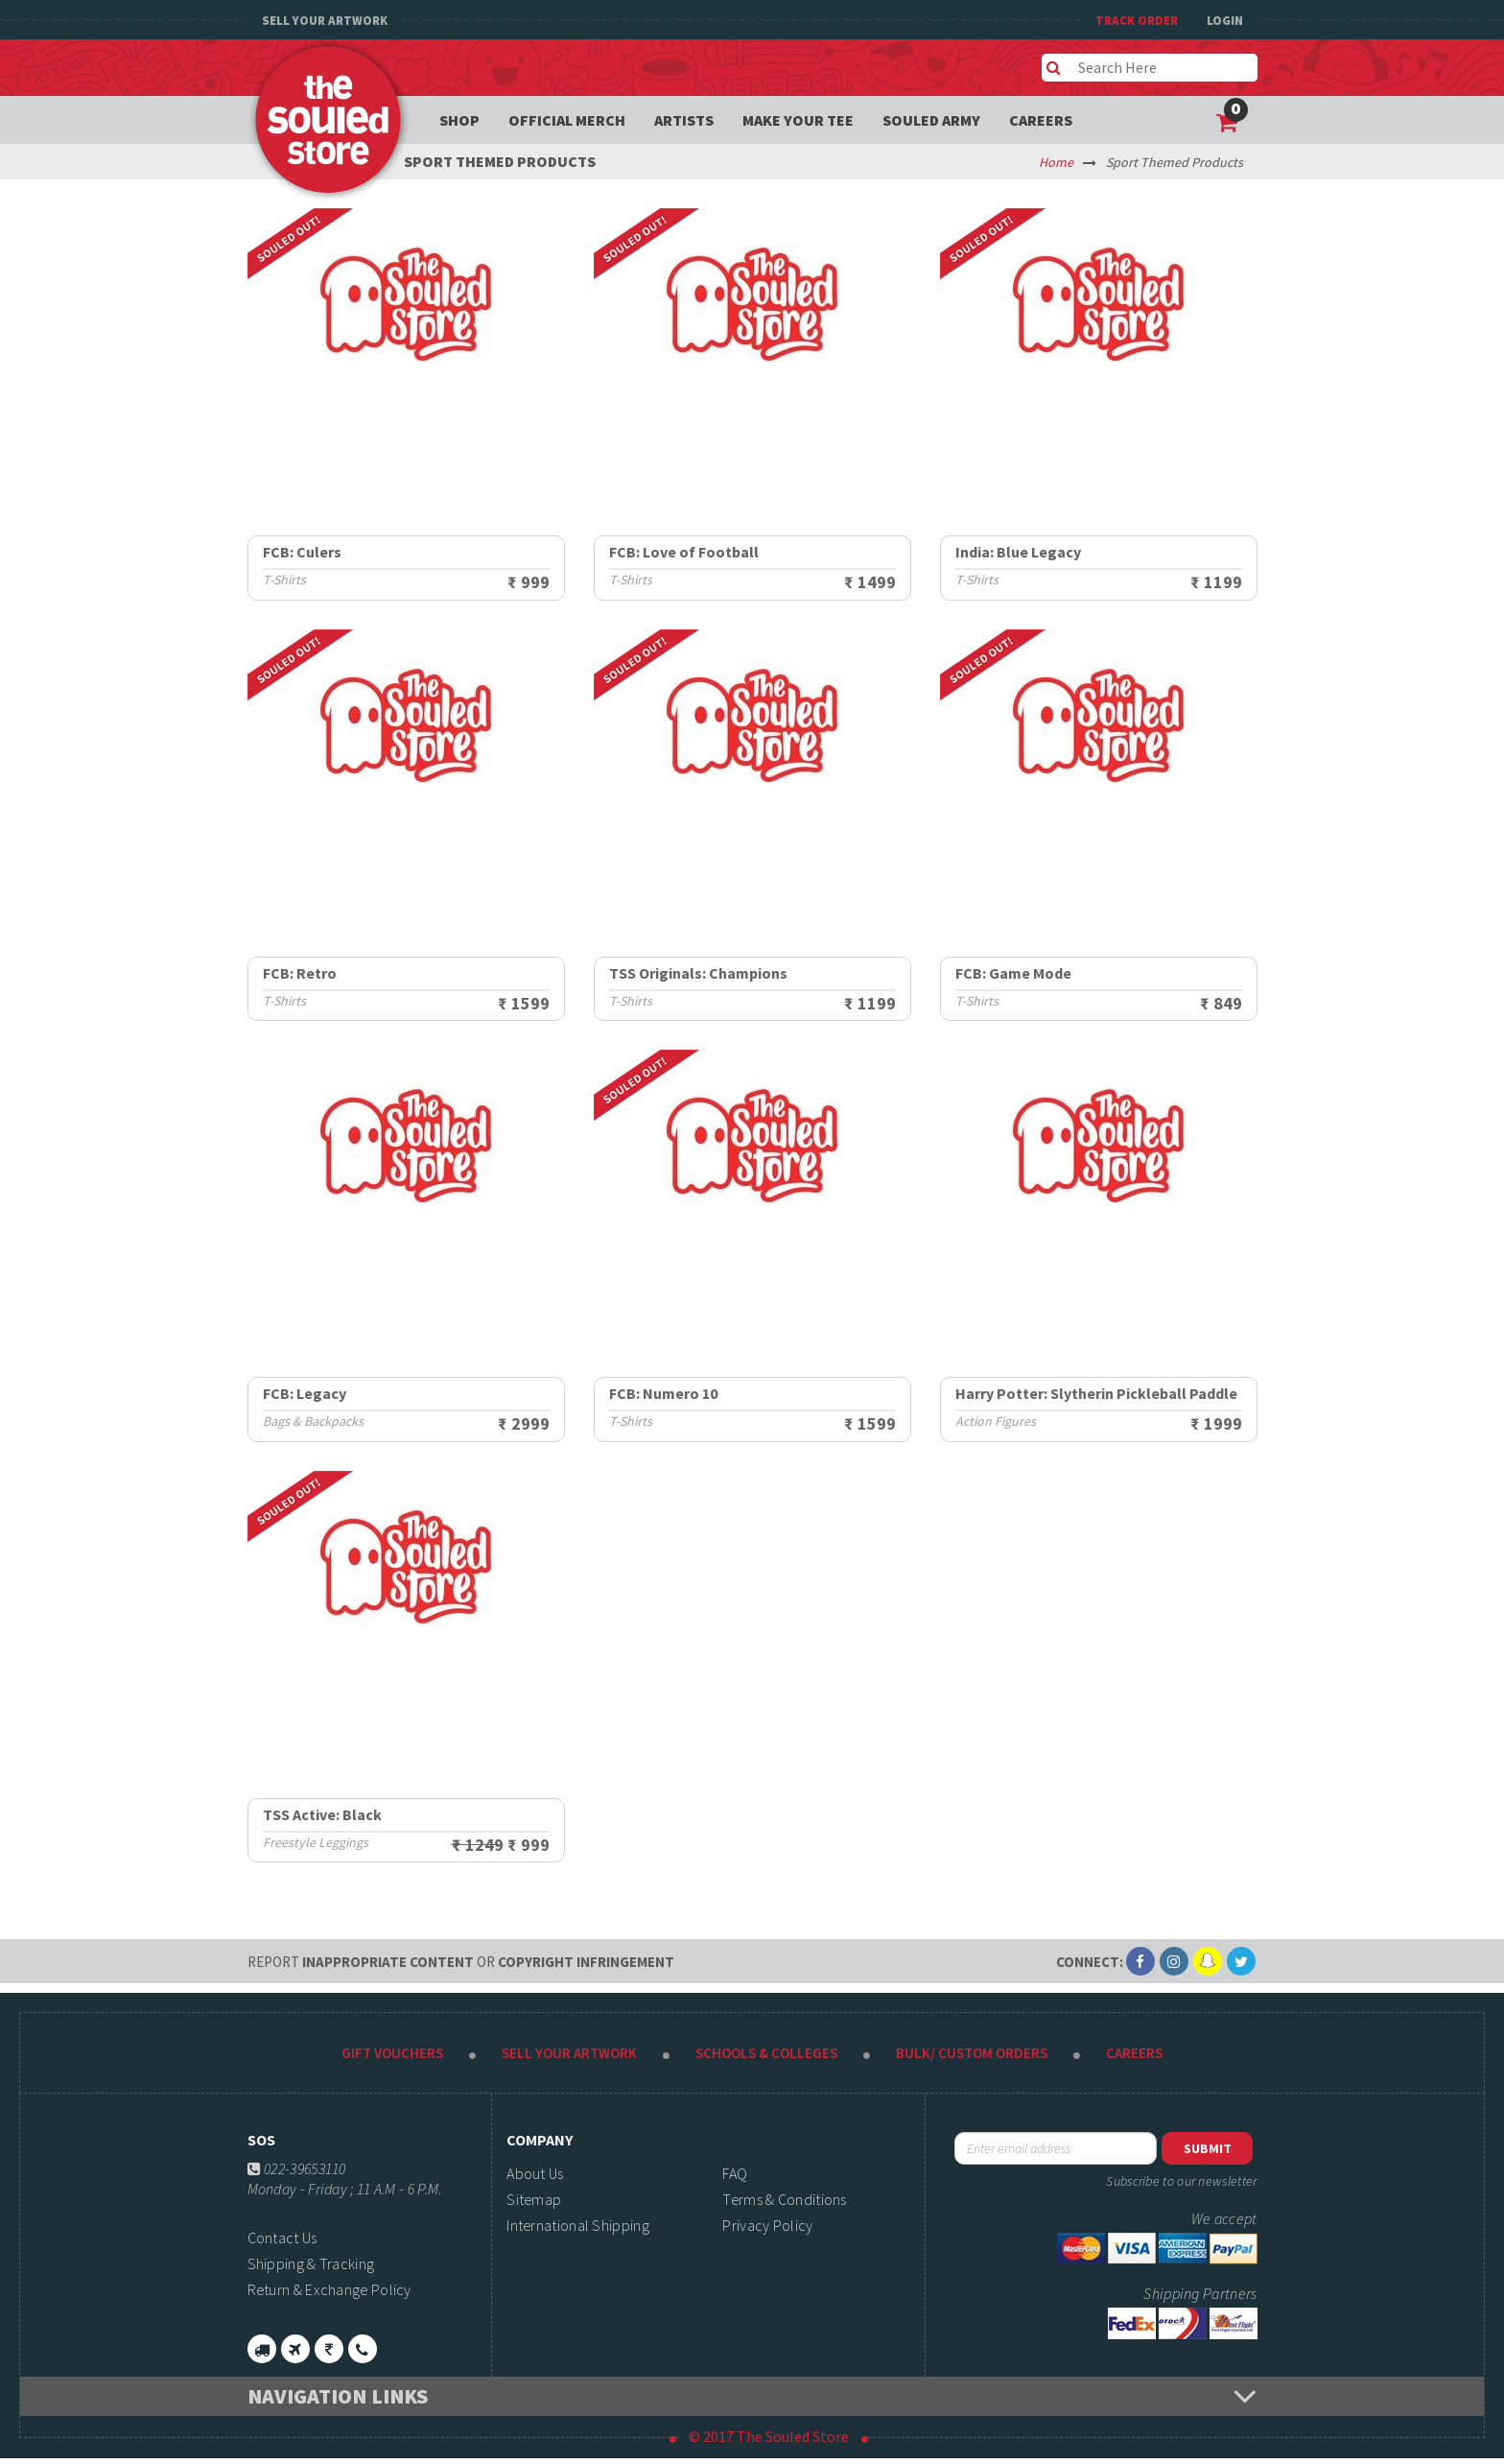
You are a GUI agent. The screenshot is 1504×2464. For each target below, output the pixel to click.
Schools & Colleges (766, 2053)
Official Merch (566, 120)
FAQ (734, 2173)
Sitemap (533, 2199)
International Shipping (577, 2225)
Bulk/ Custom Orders (971, 2053)
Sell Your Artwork (325, 20)
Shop (459, 120)
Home (1056, 162)
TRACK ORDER (1136, 20)
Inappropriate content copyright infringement (460, 1962)
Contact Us (282, 2237)
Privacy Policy (767, 2225)
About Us (534, 2173)
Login (1225, 20)
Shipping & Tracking (311, 2263)
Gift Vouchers (392, 2053)
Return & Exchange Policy (329, 2289)
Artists (684, 120)
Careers (1040, 120)
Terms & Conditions (784, 2199)
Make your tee (798, 120)
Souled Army (931, 120)
